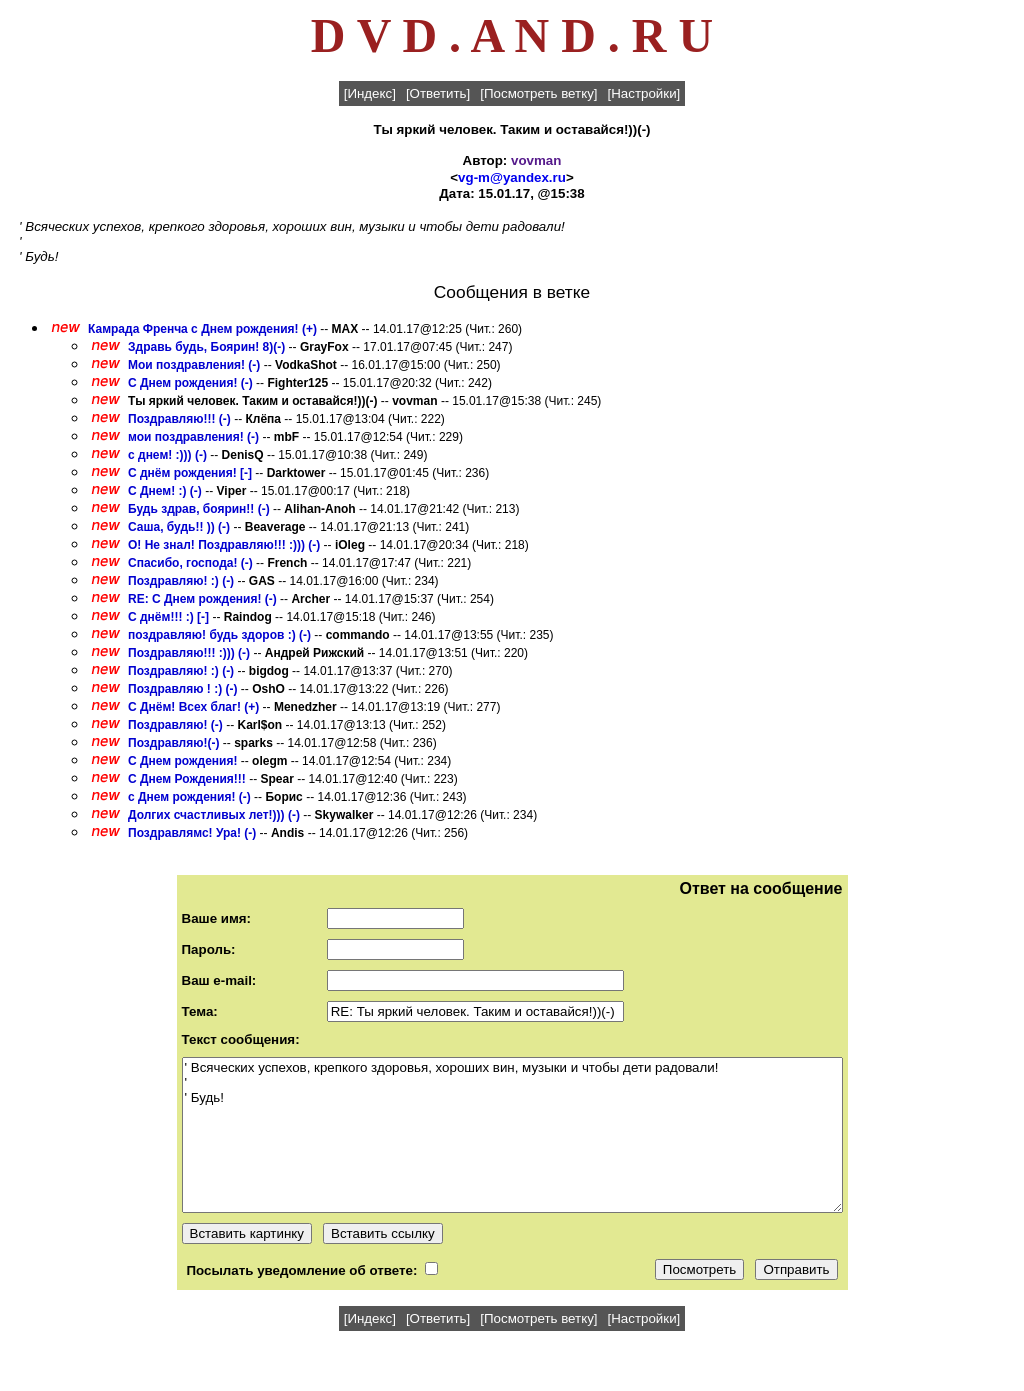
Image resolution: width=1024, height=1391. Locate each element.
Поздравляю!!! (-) (179, 419)
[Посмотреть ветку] (538, 93)
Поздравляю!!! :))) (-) (189, 653)
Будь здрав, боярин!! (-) (199, 509)
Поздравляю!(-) (173, 743)
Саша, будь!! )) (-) (179, 527)
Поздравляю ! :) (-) (182, 689)
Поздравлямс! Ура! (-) (192, 833)
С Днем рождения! (184, 761)
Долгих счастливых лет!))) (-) (214, 815)
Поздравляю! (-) (175, 725)
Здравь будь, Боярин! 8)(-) (206, 347)
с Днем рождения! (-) (189, 797)
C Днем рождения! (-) (190, 383)
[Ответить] (438, 93)
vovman (536, 160)
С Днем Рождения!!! (187, 779)
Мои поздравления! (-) (194, 365)
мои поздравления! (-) (193, 437)
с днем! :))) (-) (167, 455)
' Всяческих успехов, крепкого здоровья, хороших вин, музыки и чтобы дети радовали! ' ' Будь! (512, 1135)
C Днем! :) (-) (165, 491)
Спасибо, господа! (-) (190, 563)
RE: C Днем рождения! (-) (202, 599)
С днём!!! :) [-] (168, 617)
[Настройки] (644, 93)
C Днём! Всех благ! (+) (193, 707)
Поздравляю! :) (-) (181, 581)
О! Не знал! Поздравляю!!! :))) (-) (224, 545)
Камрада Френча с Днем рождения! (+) (202, 329)
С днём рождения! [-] (190, 473)
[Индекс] (370, 93)
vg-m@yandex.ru (512, 177)
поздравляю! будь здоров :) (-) (219, 635)
